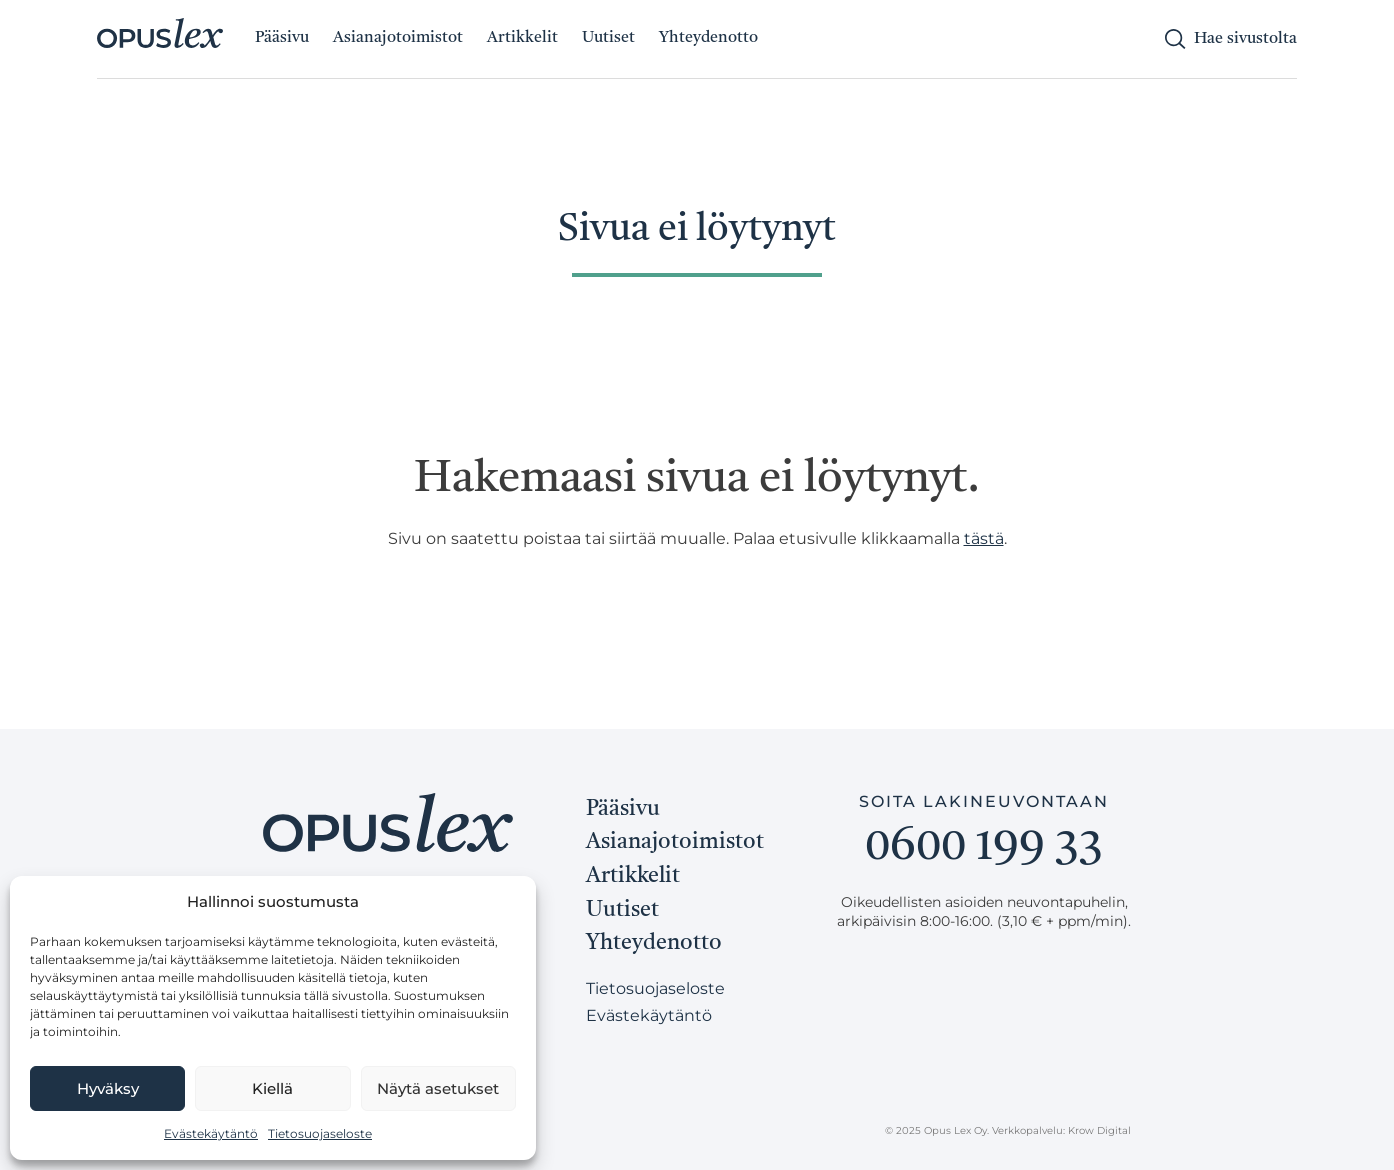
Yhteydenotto (708, 38)
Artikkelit (522, 38)
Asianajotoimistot (398, 38)
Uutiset (608, 38)
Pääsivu (282, 38)
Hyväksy (108, 1088)
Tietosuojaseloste (320, 1133)
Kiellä (272, 1088)
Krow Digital (1099, 1130)
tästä (984, 538)
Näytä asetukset (438, 1088)
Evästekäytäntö (211, 1133)
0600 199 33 (984, 848)
